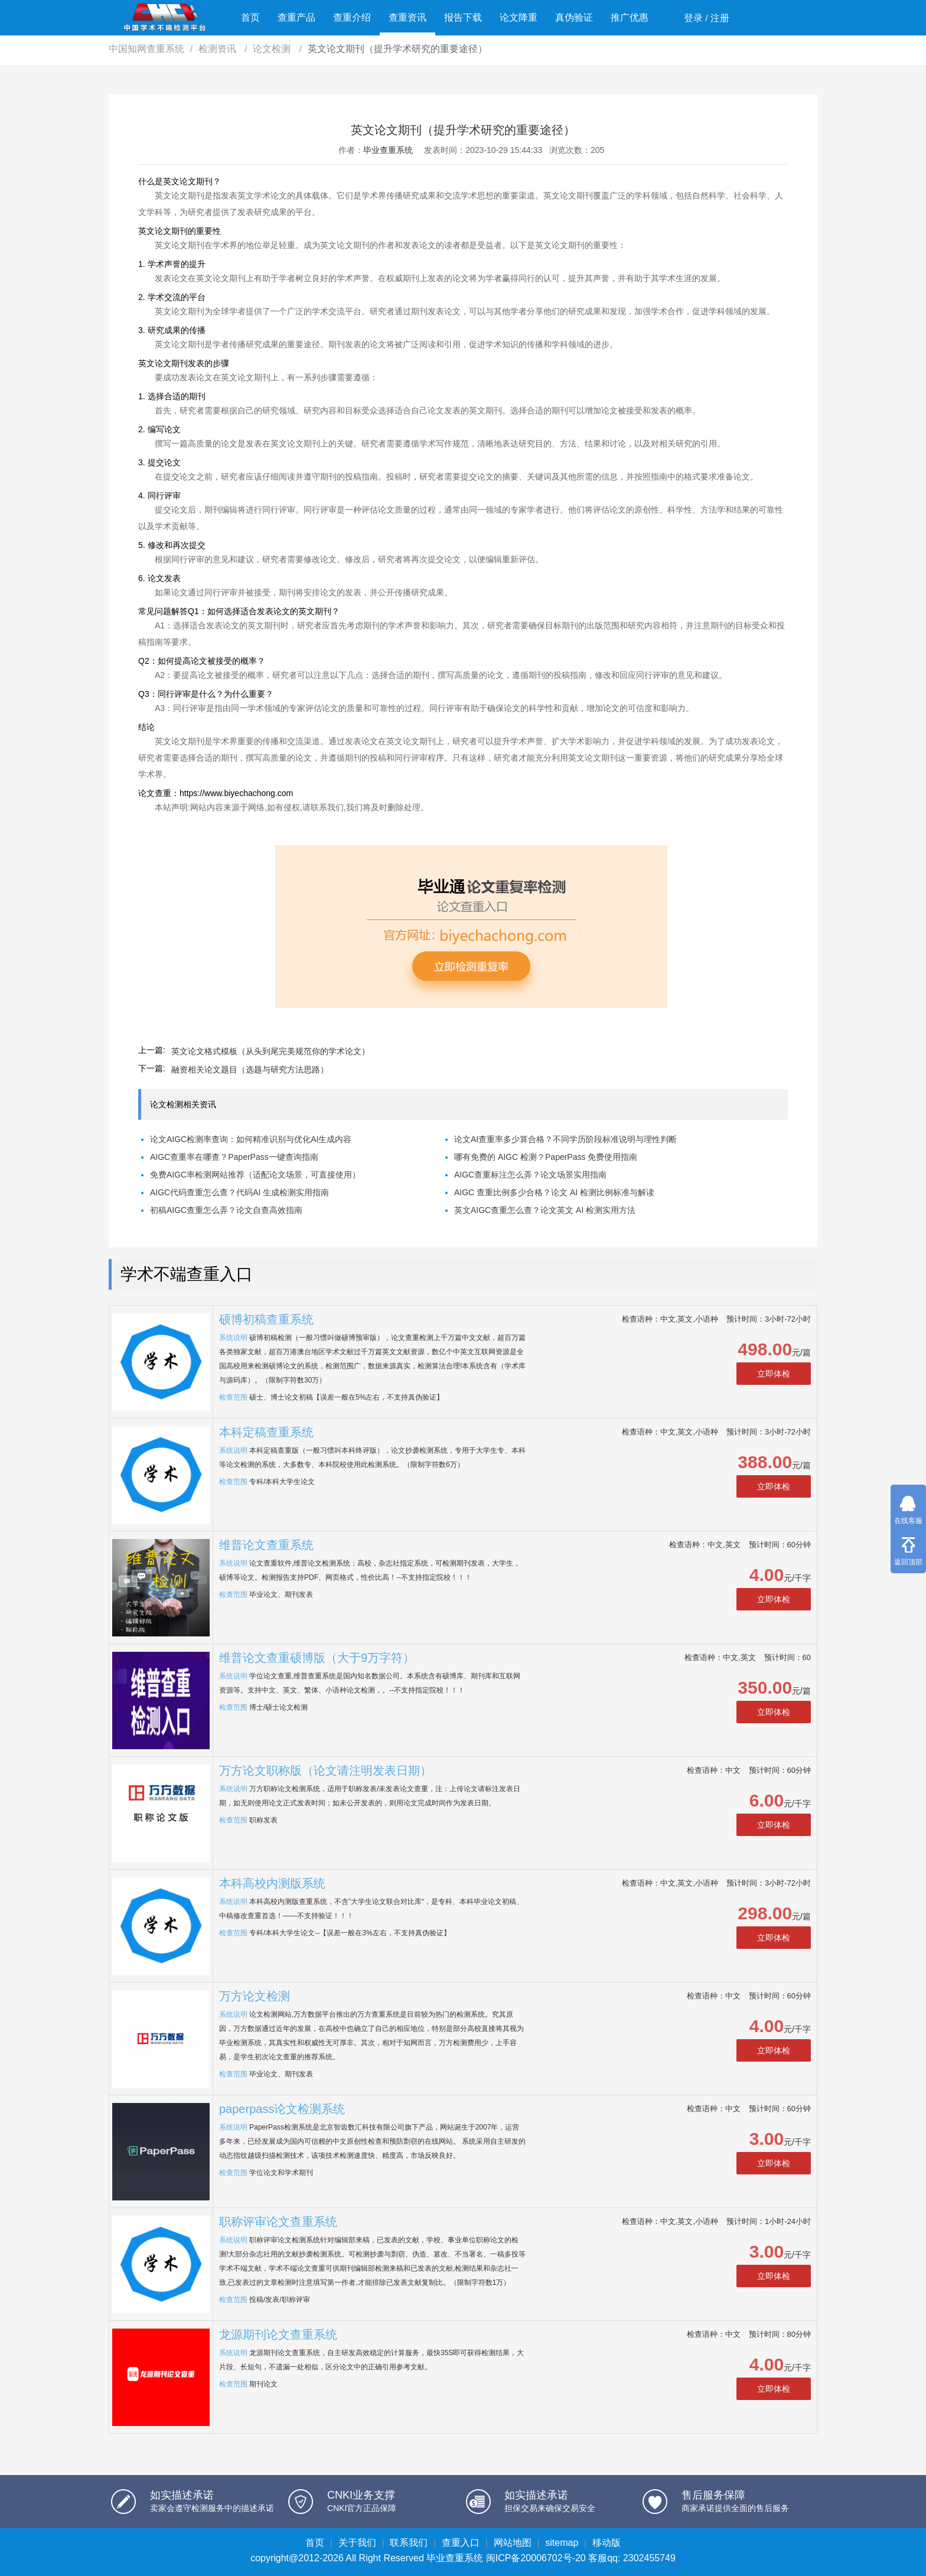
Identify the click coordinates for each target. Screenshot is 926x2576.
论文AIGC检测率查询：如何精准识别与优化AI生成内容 (250, 1139)
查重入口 (461, 2543)
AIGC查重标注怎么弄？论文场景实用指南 (530, 1174)
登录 (693, 18)
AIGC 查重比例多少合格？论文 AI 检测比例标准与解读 (554, 1192)
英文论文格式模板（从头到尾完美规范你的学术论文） (270, 1051)
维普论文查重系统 (266, 1544)
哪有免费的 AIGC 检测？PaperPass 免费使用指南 (545, 1157)
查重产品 (296, 17)
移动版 (606, 2543)
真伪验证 (574, 17)
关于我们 (357, 2543)
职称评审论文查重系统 (278, 2221)
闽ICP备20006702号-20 (536, 2558)
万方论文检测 (254, 1996)
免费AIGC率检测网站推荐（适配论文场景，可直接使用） (255, 1174)
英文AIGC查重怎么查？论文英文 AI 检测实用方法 (544, 1210)
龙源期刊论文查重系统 (278, 2334)
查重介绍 (352, 17)
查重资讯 (407, 17)
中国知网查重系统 (146, 49)
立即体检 (773, 1373)
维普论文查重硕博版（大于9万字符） (317, 1657)
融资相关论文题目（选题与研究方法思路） (249, 1069)
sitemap (561, 2543)
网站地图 (513, 2543)
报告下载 (463, 17)
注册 (719, 18)
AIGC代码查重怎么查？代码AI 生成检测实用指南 (239, 1192)
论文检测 (273, 49)
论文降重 (518, 17)
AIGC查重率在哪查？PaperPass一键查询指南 (234, 1157)
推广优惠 (629, 17)
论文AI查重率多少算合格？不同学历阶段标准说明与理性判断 (565, 1139)
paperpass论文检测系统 (282, 2108)
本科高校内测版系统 (272, 1883)
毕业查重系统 (388, 150)
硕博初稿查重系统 (266, 1319)
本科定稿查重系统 (266, 1432)
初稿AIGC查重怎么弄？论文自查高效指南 (226, 1210)
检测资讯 (218, 49)
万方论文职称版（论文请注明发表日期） (325, 1770)
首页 (250, 17)
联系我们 (409, 2543)
